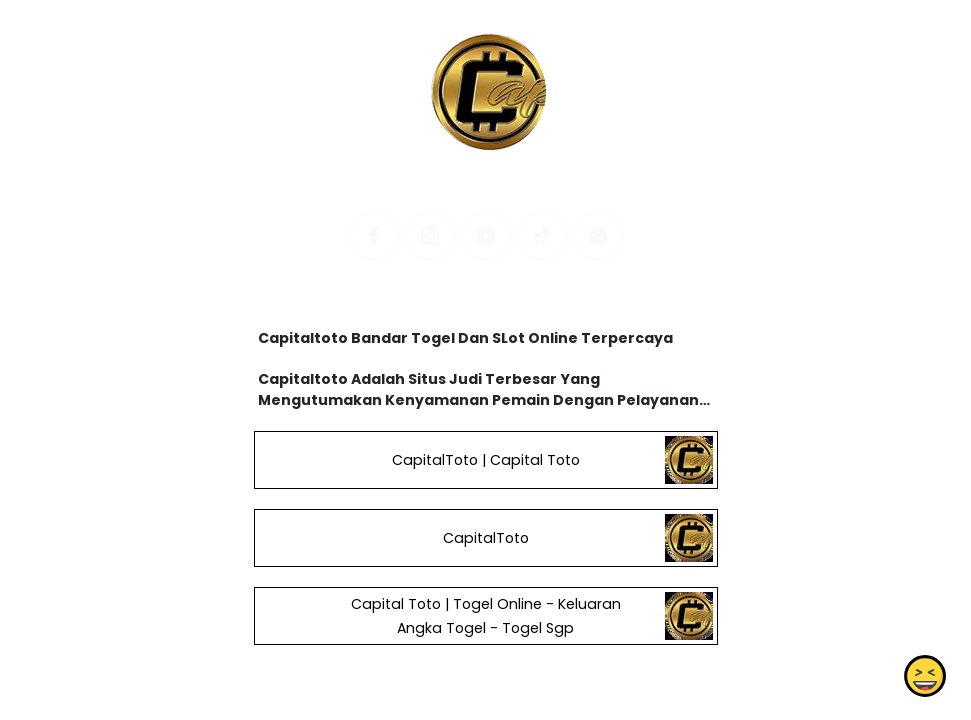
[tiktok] (542, 236)
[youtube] (486, 236)
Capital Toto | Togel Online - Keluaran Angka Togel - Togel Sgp (485, 616)
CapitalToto (485, 538)
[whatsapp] (598, 236)
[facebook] (374, 236)
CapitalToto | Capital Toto (485, 460)
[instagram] (430, 236)
